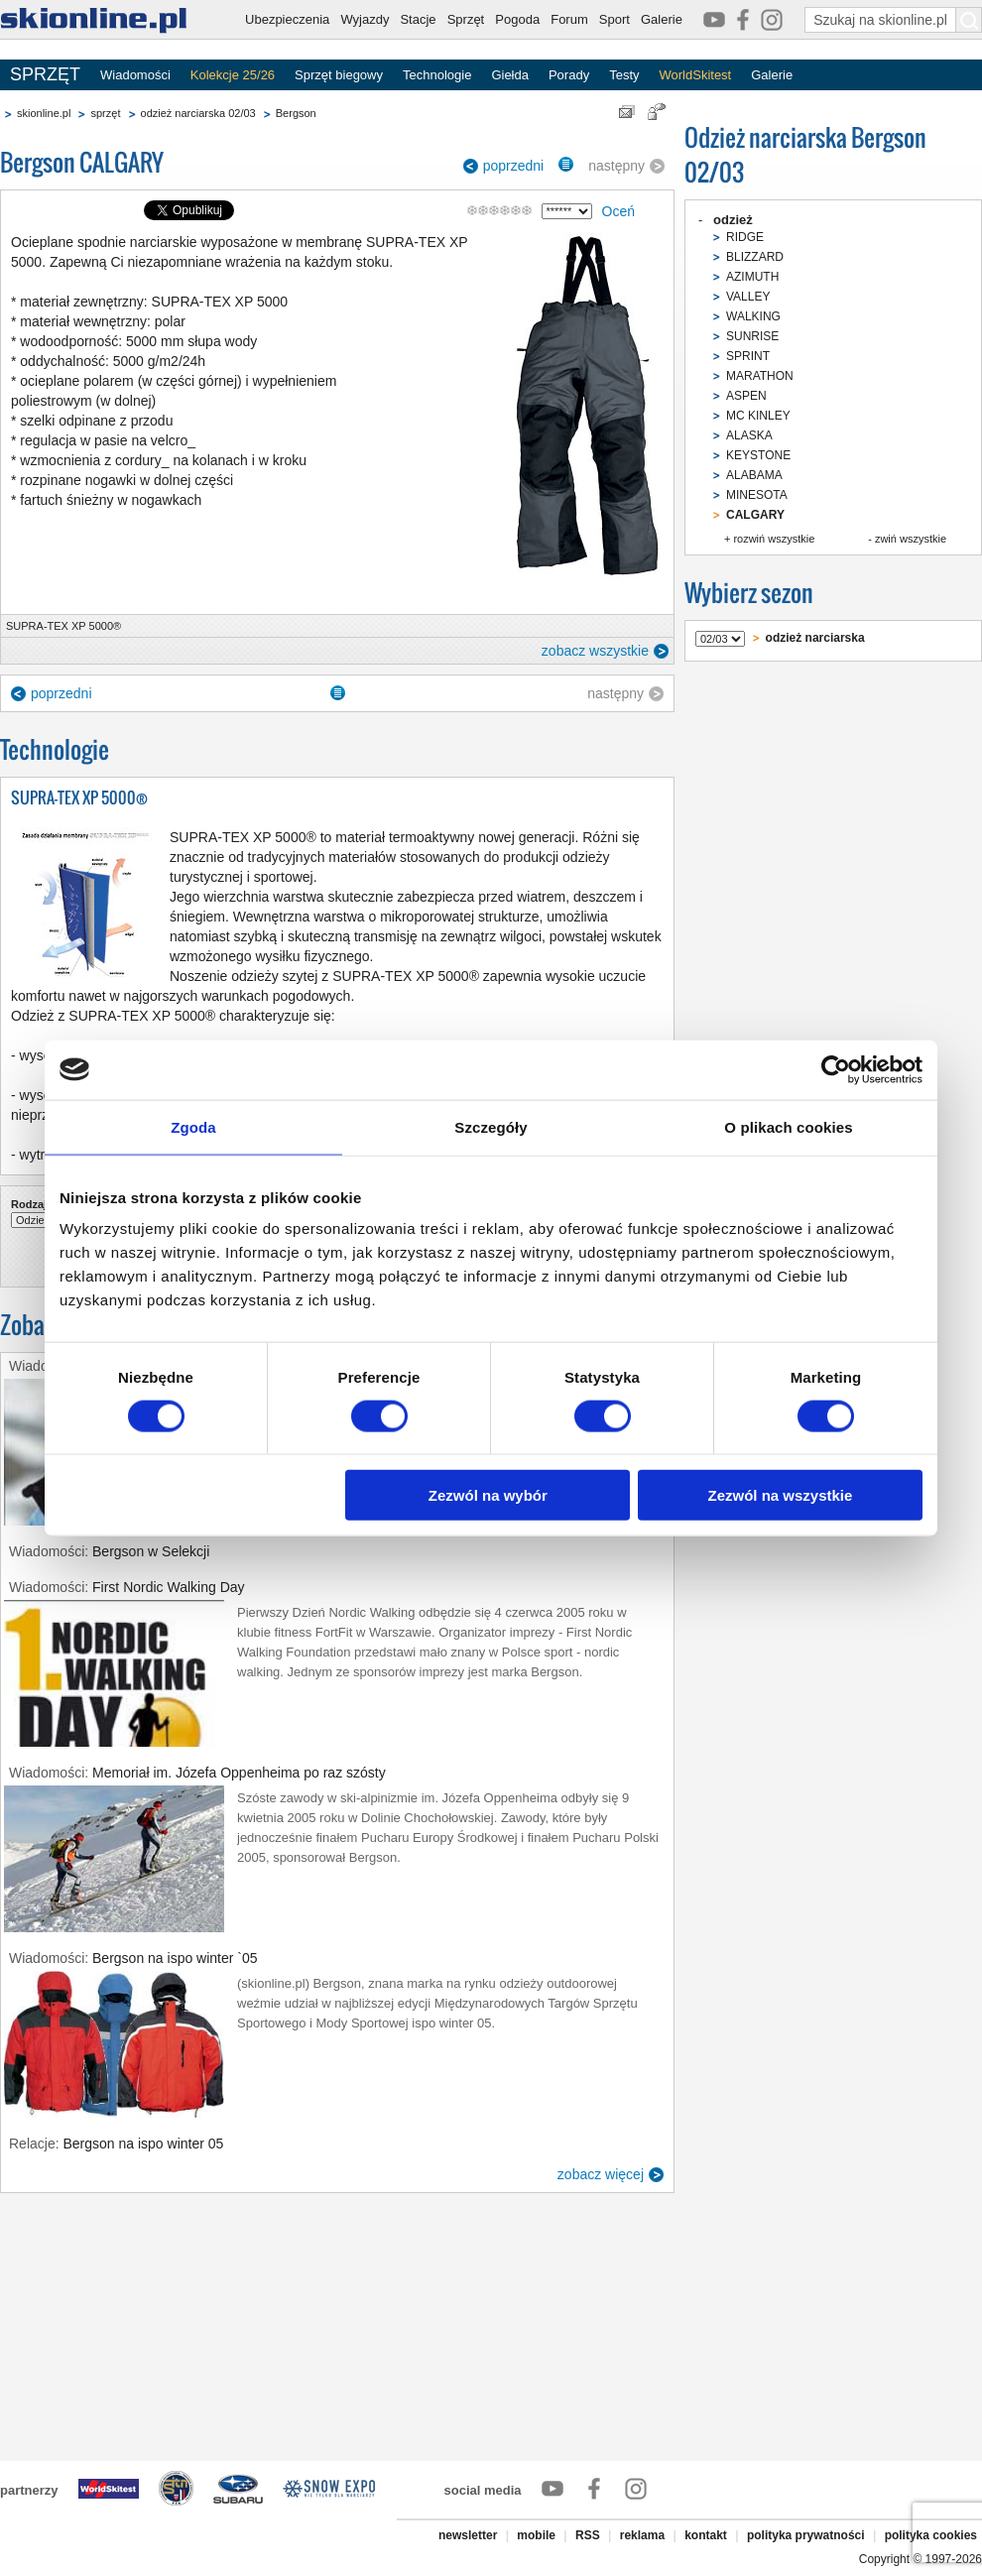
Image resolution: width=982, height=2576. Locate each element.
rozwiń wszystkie (773, 539)
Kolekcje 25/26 (232, 74)
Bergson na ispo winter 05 (142, 2143)
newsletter (467, 2535)
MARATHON (760, 376)
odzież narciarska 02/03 (198, 113)
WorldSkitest (696, 74)
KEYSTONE (758, 455)
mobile (536, 2535)
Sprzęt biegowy (339, 74)
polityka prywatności (806, 2535)
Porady (569, 74)
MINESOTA (757, 495)
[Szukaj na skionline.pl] (969, 20)
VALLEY (748, 297)
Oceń (618, 211)
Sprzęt (466, 19)
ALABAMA (754, 475)
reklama (642, 2535)
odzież (733, 219)
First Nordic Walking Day (168, 1587)
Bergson (296, 113)
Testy (624, 74)
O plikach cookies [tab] (788, 1126)
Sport (614, 19)
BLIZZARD (755, 257)
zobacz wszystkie (595, 651)
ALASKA (749, 435)
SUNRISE (752, 336)
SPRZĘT (45, 74)
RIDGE (745, 237)
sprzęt (105, 113)
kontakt (705, 2535)
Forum (569, 19)
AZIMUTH (752, 277)
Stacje (417, 19)
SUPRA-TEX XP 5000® (63, 626)
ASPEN (746, 396)
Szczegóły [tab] (490, 1126)
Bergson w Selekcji (150, 1551)
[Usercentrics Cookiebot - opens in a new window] (835, 1069)
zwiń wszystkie (910, 539)
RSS (587, 2535)
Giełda (510, 74)
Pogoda (517, 19)
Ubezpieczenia (287, 19)
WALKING (753, 316)
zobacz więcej (600, 2174)
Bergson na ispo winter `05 (175, 1958)
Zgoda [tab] (193, 1126)
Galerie (661, 19)
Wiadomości (135, 74)
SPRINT (748, 356)
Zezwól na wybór (488, 1495)
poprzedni (514, 166)
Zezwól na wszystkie (780, 1495)
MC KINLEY (758, 416)
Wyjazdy (364, 19)
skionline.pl (43, 113)
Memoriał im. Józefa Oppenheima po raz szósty (239, 1772)
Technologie (437, 74)
